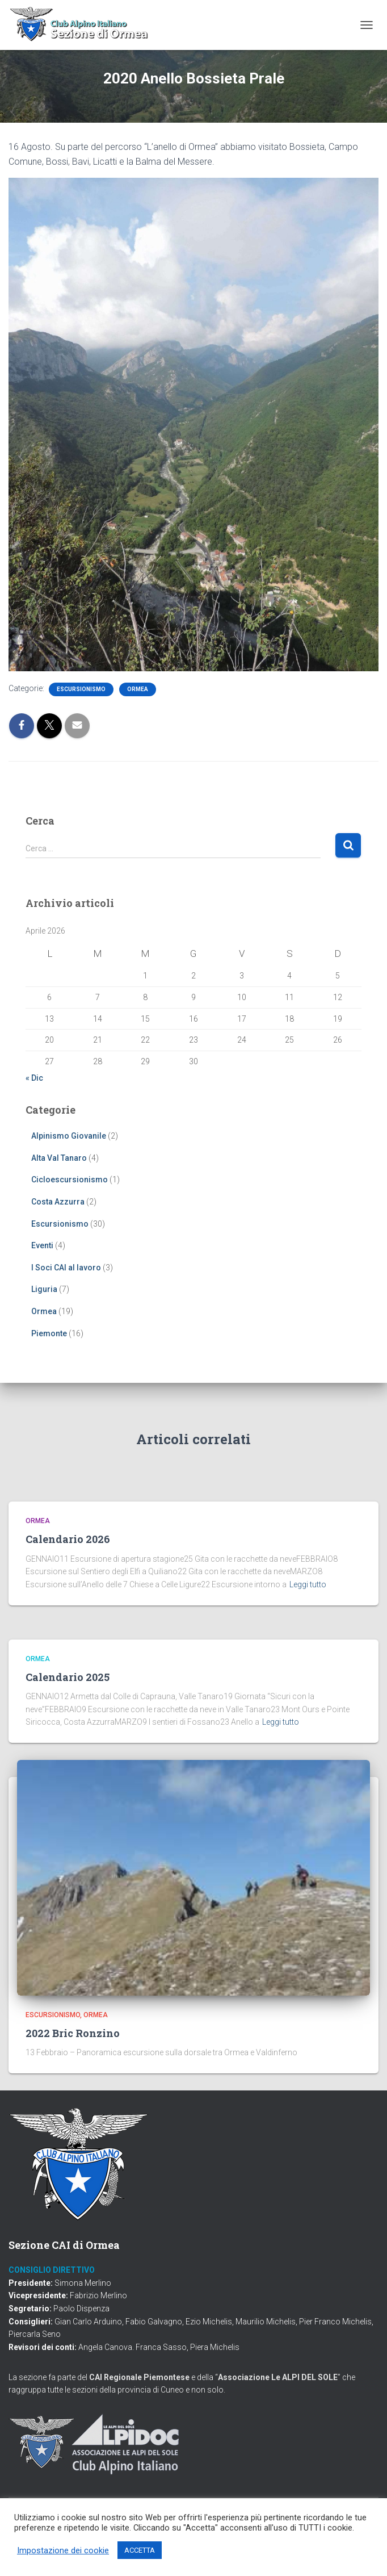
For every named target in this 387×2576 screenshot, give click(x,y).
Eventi (42, 1245)
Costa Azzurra (58, 1201)
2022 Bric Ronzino (73, 2033)
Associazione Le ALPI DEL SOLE (278, 2377)
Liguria (44, 1289)
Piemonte (49, 1333)
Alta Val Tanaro (59, 1157)
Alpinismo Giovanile (68, 1135)
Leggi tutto (307, 1584)
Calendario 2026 (68, 1539)
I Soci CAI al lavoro (66, 1267)
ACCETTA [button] (139, 2550)
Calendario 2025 (68, 1677)
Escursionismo (81, 689)
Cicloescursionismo (69, 1179)
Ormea (137, 689)
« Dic (34, 1077)
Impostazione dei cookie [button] (63, 2550)
